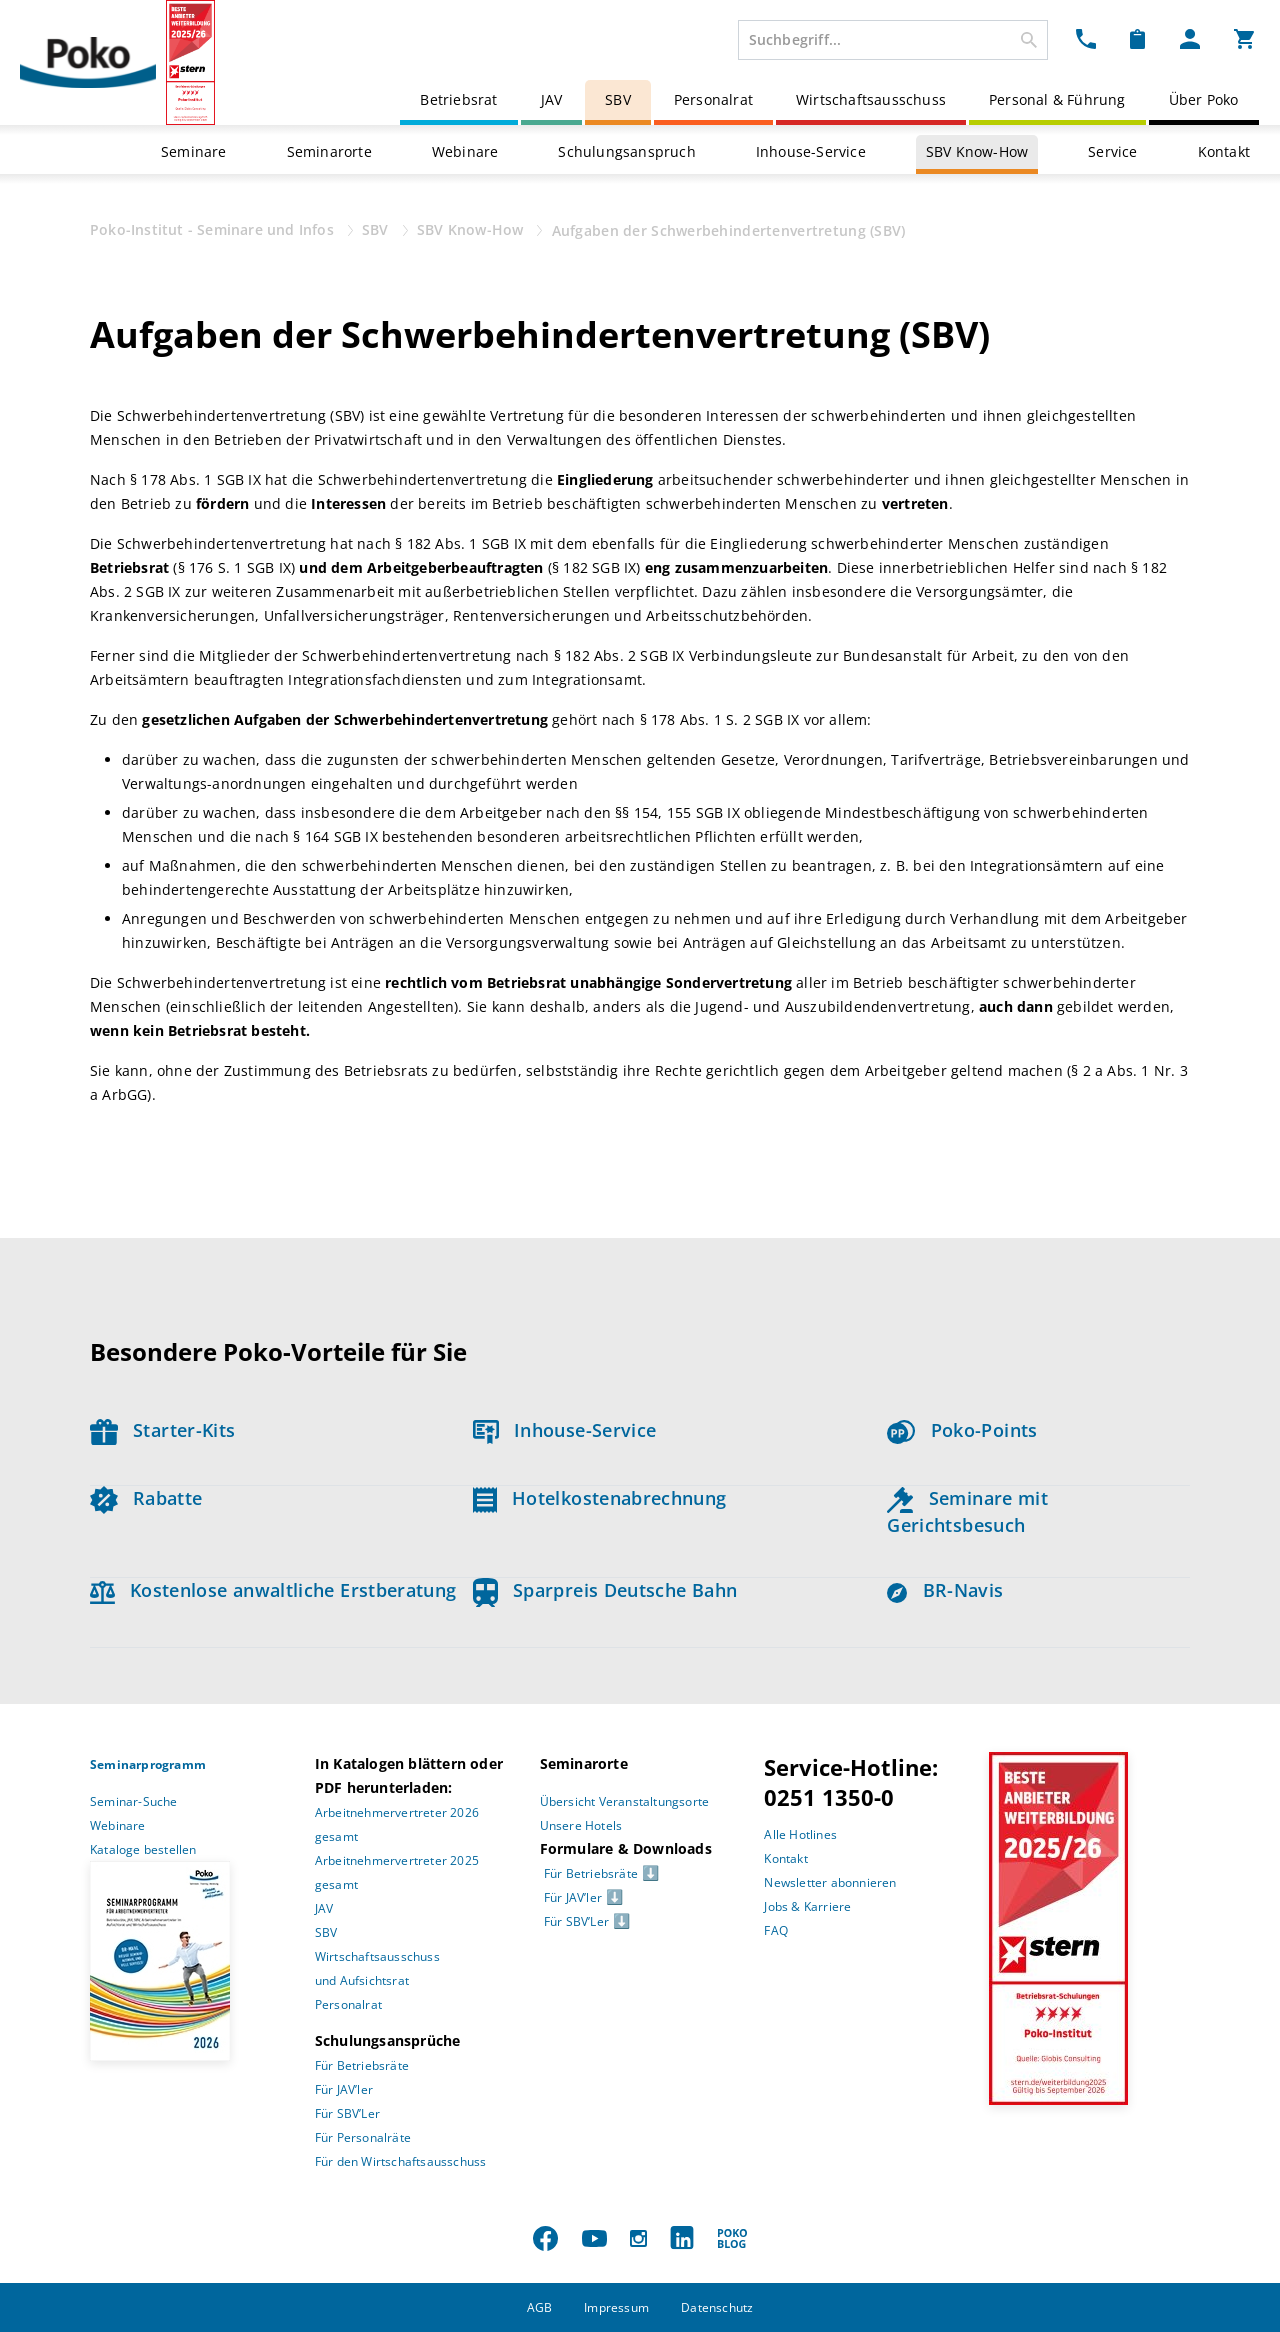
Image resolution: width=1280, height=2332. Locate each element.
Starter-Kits (162, 1430)
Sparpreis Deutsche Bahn (605, 1590)
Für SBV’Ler (347, 2113)
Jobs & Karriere (807, 1906)
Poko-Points (962, 1430)
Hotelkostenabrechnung (600, 1498)
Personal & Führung (1057, 99)
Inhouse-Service (811, 151)
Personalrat (713, 99)
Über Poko (1204, 99)
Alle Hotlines (800, 1834)
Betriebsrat (458, 99)
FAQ (776, 1930)
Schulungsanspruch (626, 151)
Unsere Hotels (581, 1825)
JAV (552, 99)
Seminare (194, 151)
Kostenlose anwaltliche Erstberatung (273, 1590)
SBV (618, 99)
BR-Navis (945, 1590)
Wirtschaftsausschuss (871, 99)
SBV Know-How (977, 151)
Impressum (616, 2307)
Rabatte (146, 1498)
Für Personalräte (363, 2137)
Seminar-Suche (134, 1801)
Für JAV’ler (344, 2089)
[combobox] (893, 40)
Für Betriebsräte (362, 2065)
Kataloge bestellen (143, 1849)
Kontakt (1224, 151)
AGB (540, 2307)
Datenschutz (717, 2307)
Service (1112, 151)
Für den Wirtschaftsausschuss (401, 2161)
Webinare (465, 151)
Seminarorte (329, 151)
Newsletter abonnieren (830, 1882)
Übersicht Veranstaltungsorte (625, 1801)
